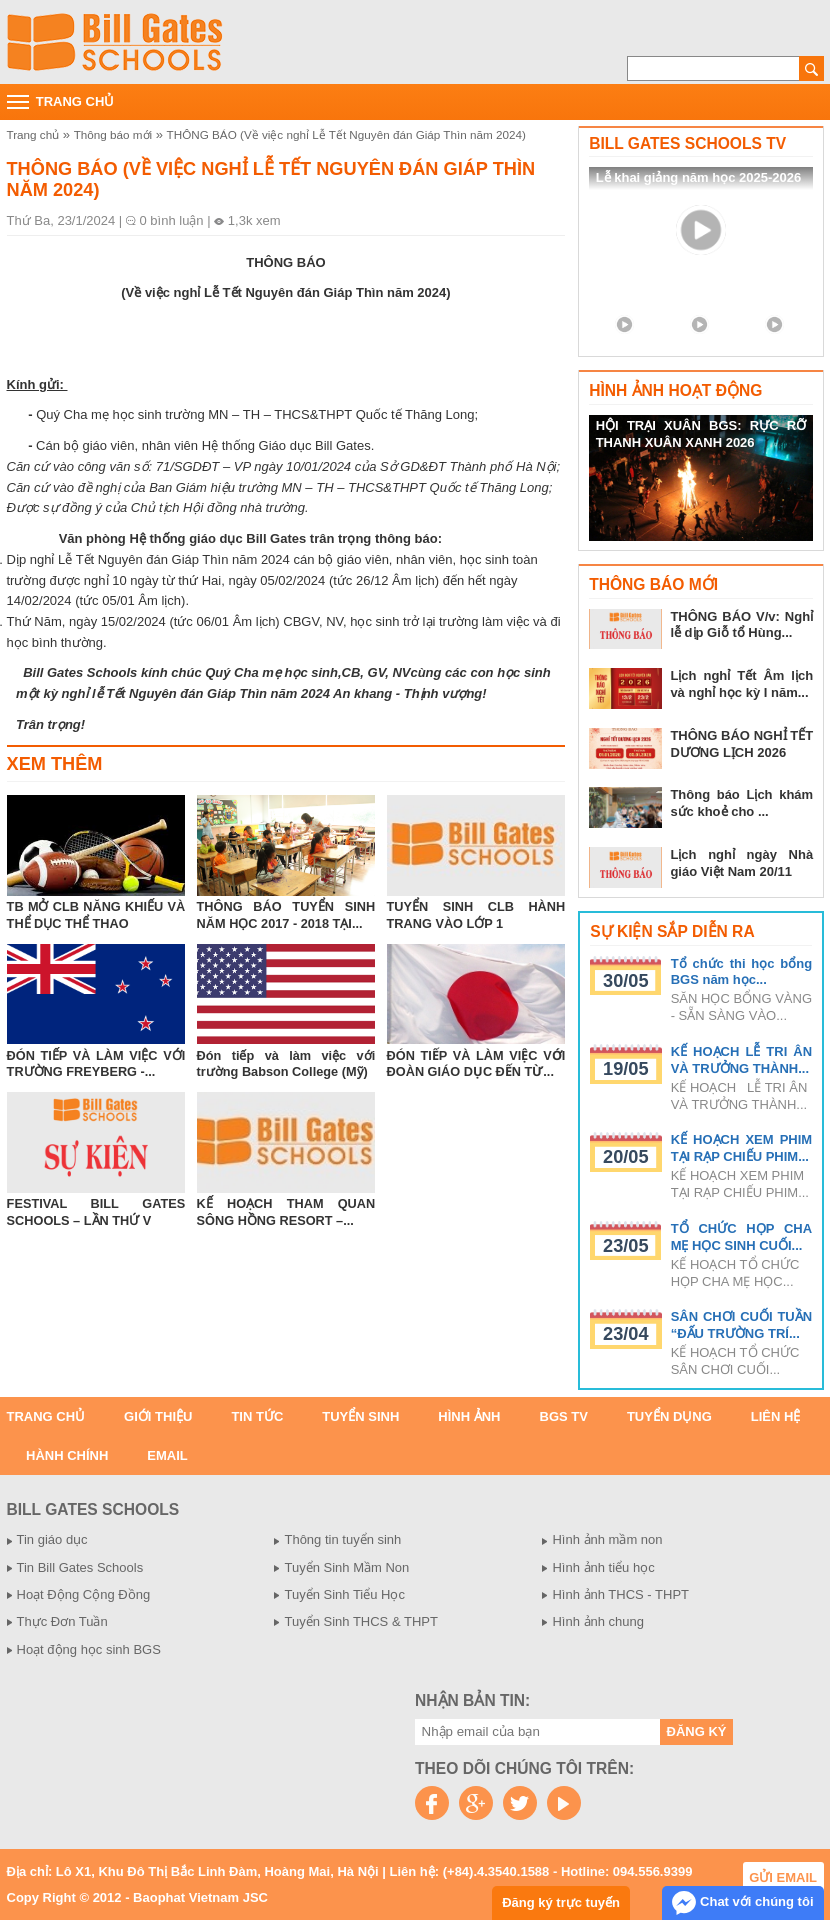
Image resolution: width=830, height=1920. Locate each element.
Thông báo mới (113, 134)
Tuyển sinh (360, 1416)
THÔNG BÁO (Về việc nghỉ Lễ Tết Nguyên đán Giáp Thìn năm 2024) (346, 134)
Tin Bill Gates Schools (80, 1567)
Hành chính (67, 1455)
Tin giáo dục (52, 1539)
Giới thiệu (158, 1416)
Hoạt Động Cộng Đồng (84, 1594)
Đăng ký (697, 1731)
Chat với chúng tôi (742, 1903)
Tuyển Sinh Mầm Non (346, 1567)
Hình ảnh (469, 1416)
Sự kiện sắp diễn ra (672, 931)
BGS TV (564, 1416)
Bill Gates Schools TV (687, 143)
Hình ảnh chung (598, 1621)
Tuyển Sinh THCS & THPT (360, 1621)
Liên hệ (776, 1416)
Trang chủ (33, 134)
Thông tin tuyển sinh (342, 1539)
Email (167, 1455)
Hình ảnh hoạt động (675, 390)
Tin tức (257, 1416)
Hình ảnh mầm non (607, 1539)
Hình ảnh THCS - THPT (620, 1594)
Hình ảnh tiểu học (603, 1567)
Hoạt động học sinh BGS (89, 1649)
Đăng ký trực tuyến (561, 1902)
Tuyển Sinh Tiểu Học (344, 1594)
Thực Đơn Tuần (62, 1621)
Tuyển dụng (669, 1416)
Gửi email (783, 1877)
